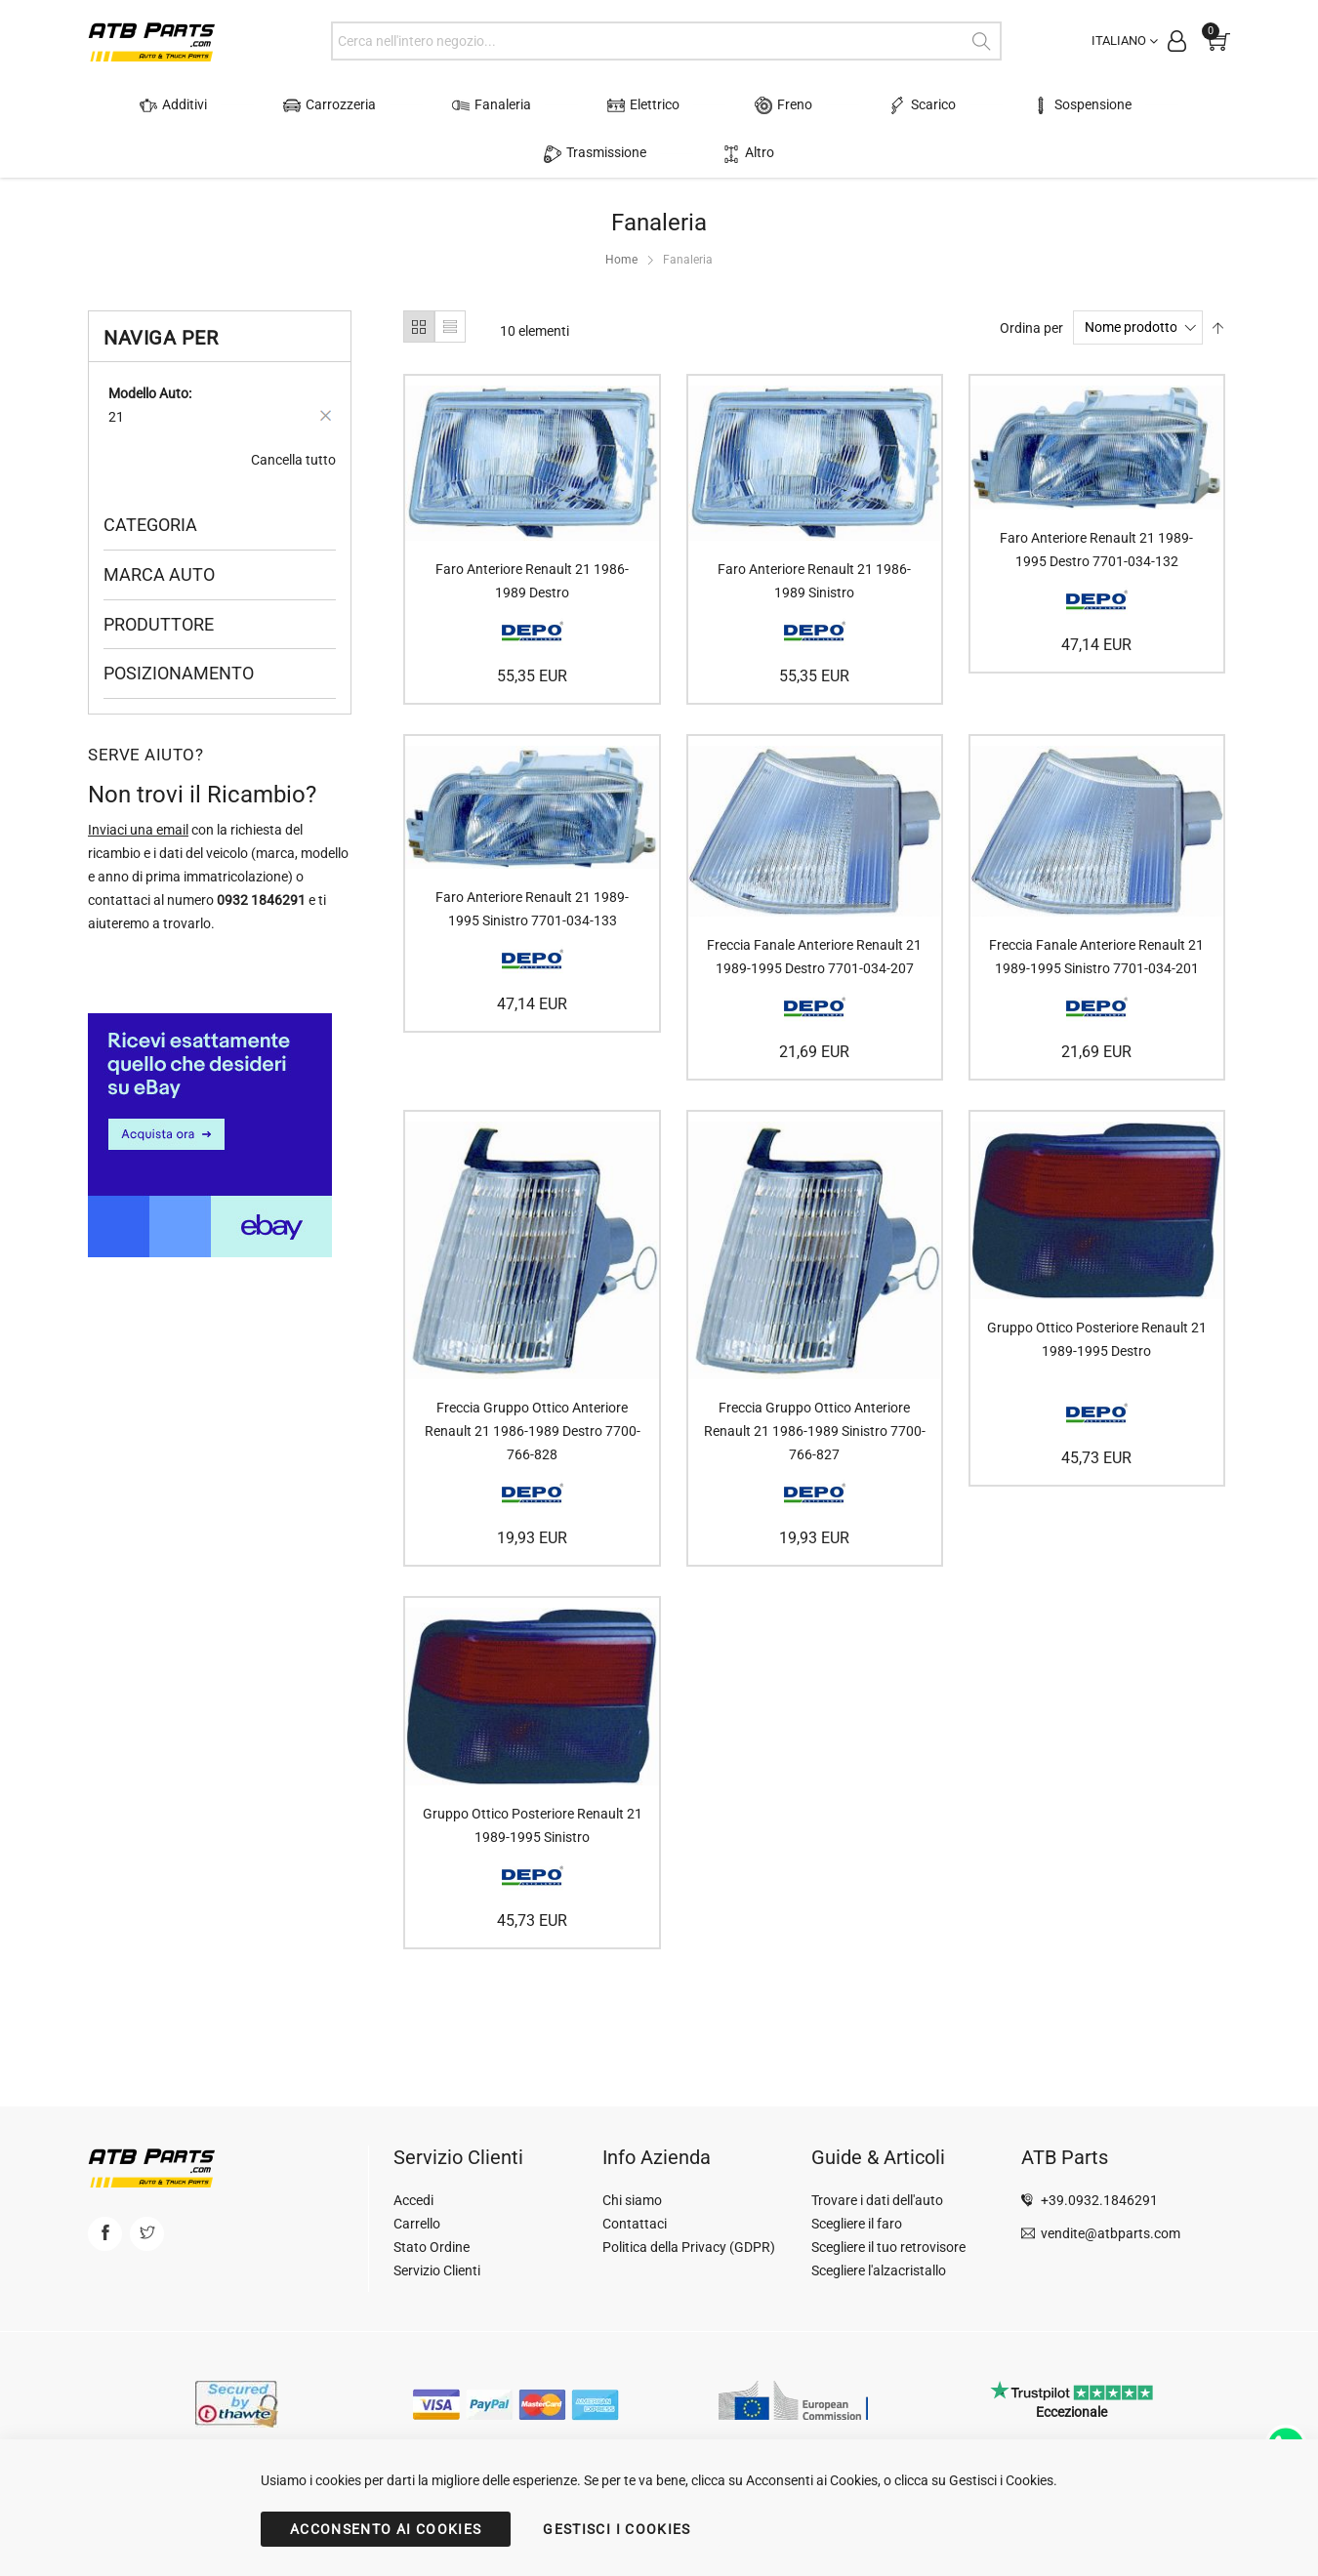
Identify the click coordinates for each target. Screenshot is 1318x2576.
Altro (1189, 105)
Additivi (148, 105)
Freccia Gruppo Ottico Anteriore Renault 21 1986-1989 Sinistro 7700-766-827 (815, 1383)
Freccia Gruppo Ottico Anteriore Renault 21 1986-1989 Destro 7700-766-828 (532, 1383)
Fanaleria (420, 105)
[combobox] (666, 41)
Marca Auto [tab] (159, 525)
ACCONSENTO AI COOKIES (385, 2529)
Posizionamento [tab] (178, 625)
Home (621, 212)
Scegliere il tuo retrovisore (888, 2247)
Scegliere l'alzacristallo (878, 2270)
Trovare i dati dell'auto (877, 2200)
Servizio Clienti (436, 2270)
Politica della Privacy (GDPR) (688, 2247)
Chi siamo (632, 2200)
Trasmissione (1071, 105)
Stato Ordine (431, 2247)
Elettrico (549, 105)
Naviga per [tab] (160, 290)
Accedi (413, 2200)
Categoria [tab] (150, 477)
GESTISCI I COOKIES (616, 2529)
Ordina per (1031, 279)
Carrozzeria (282, 105)
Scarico (781, 105)
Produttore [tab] (158, 575)
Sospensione (917, 105)
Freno (666, 105)
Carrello (416, 2223)
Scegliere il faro (856, 2223)
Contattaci (634, 2223)
